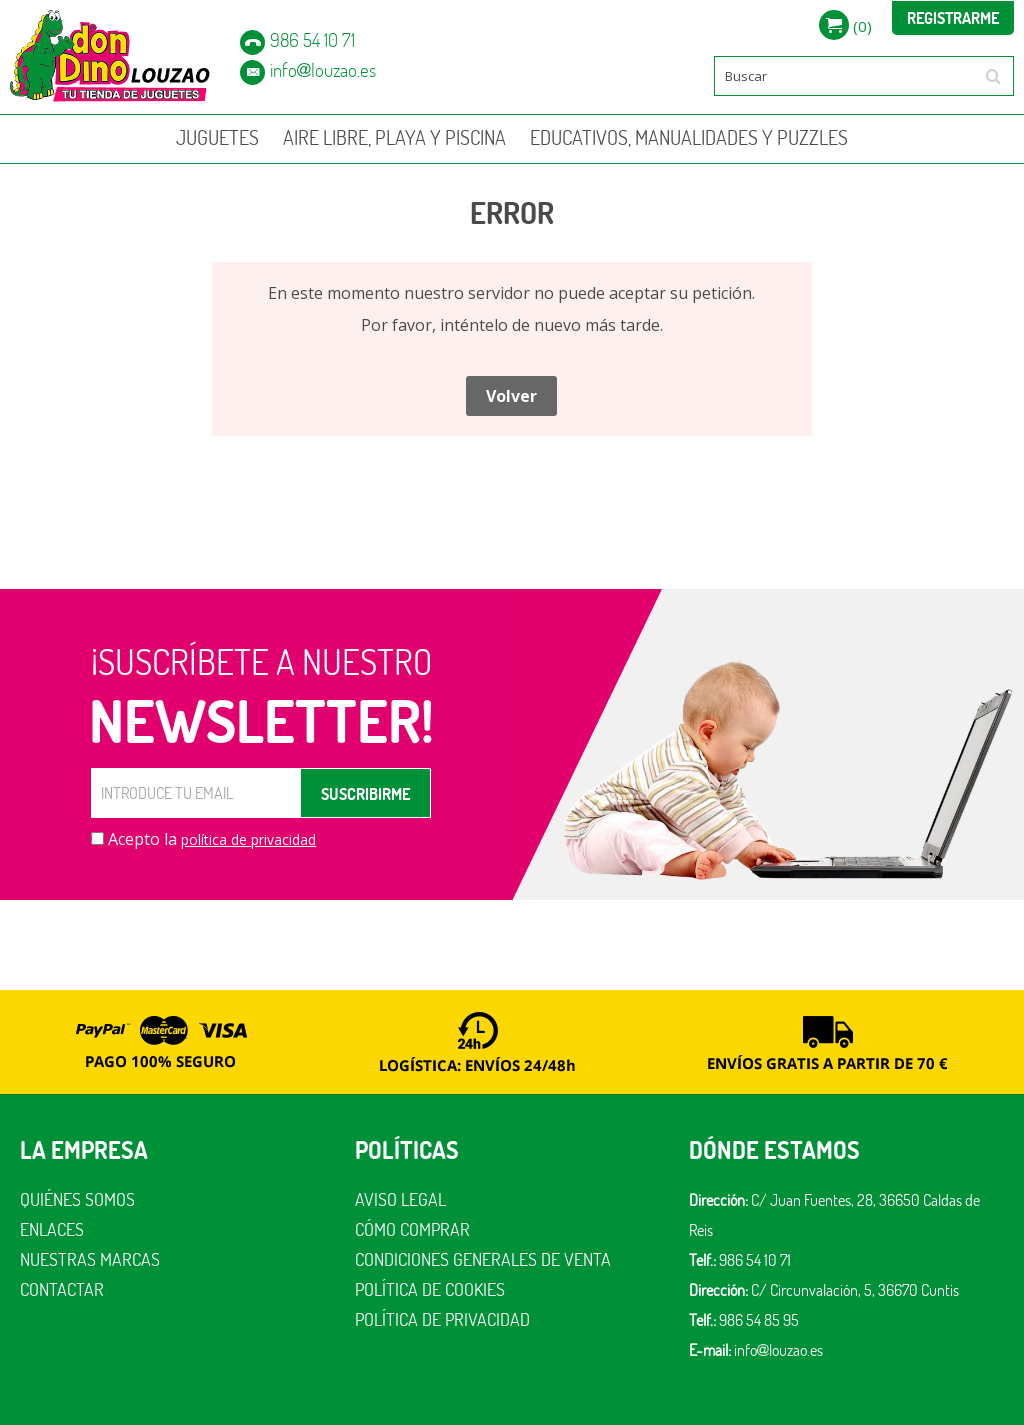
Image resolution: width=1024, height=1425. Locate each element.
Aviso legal (400, 1199)
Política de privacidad (442, 1319)
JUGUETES (217, 137)
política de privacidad (248, 839)
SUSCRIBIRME (365, 794)
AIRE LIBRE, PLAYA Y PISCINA (394, 137)
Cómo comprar (412, 1229)
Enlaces (52, 1229)
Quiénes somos (77, 1199)
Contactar (62, 1289)
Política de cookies (430, 1289)
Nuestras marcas (90, 1259)
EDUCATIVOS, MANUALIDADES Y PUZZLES (689, 137)
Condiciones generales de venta (483, 1259)
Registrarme (953, 18)
